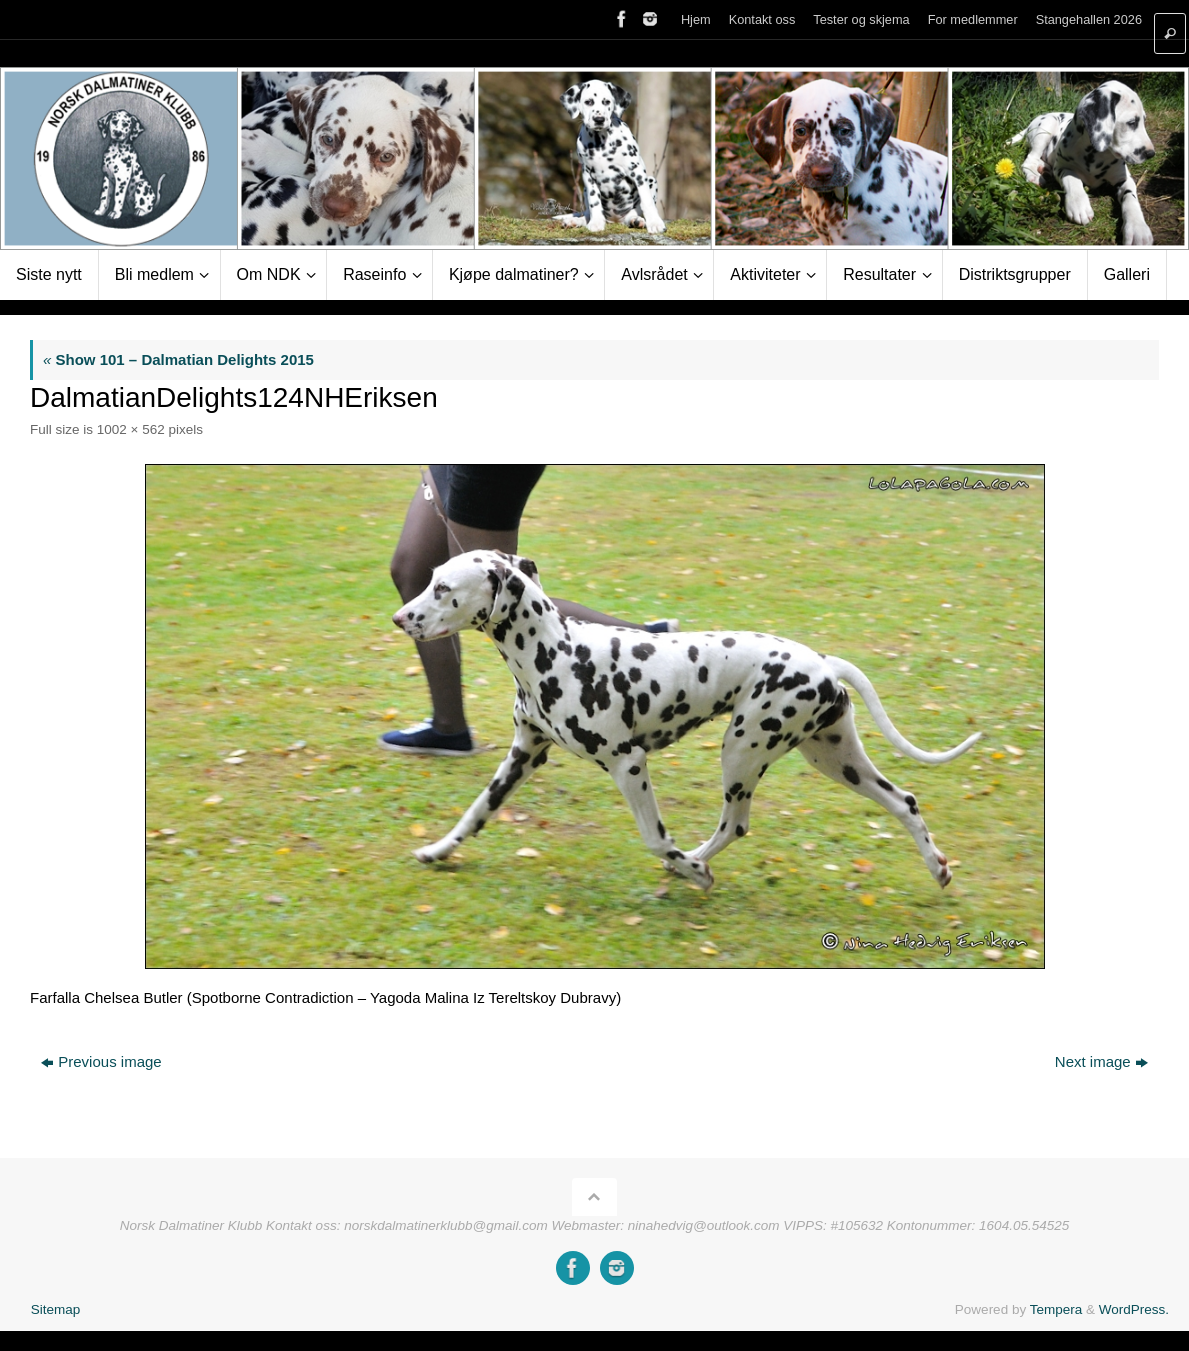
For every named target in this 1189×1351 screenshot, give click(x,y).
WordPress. (1134, 1309)
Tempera (1056, 1309)
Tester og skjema (861, 19)
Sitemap (56, 1309)
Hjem (696, 19)
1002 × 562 (131, 429)
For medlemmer (973, 19)
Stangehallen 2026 (1089, 19)
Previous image (101, 1061)
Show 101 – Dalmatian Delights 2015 (178, 359)
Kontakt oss (762, 19)
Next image (1101, 1061)
